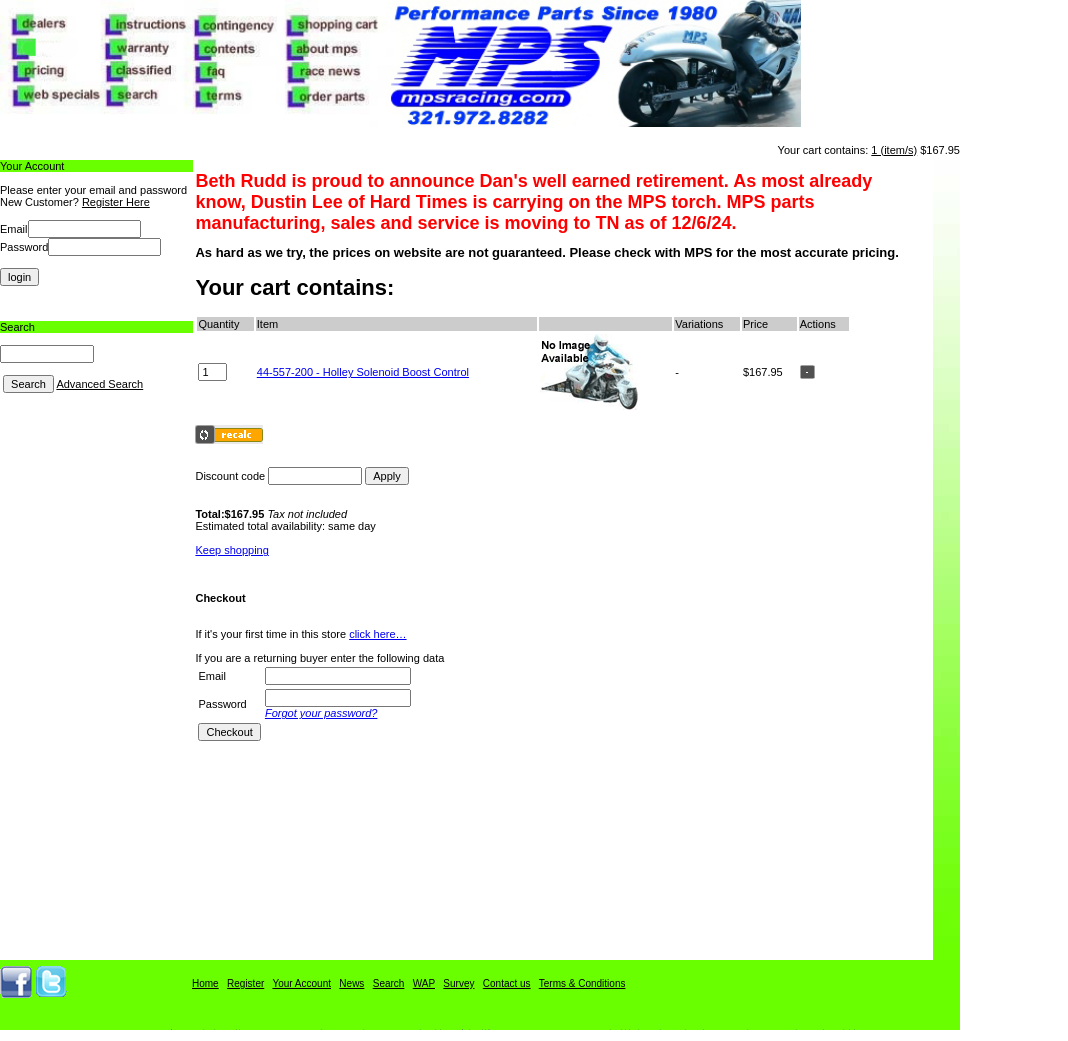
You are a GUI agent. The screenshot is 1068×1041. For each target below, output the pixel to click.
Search (389, 983)
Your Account (301, 983)
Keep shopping (231, 550)
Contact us (507, 983)
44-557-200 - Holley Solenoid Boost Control (363, 372)
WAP (424, 983)
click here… (377, 634)
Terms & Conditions (582, 983)
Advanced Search (99, 384)
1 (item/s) (894, 150)
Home (205, 983)
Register (245, 983)
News (351, 983)
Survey (458, 983)
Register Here (116, 202)
